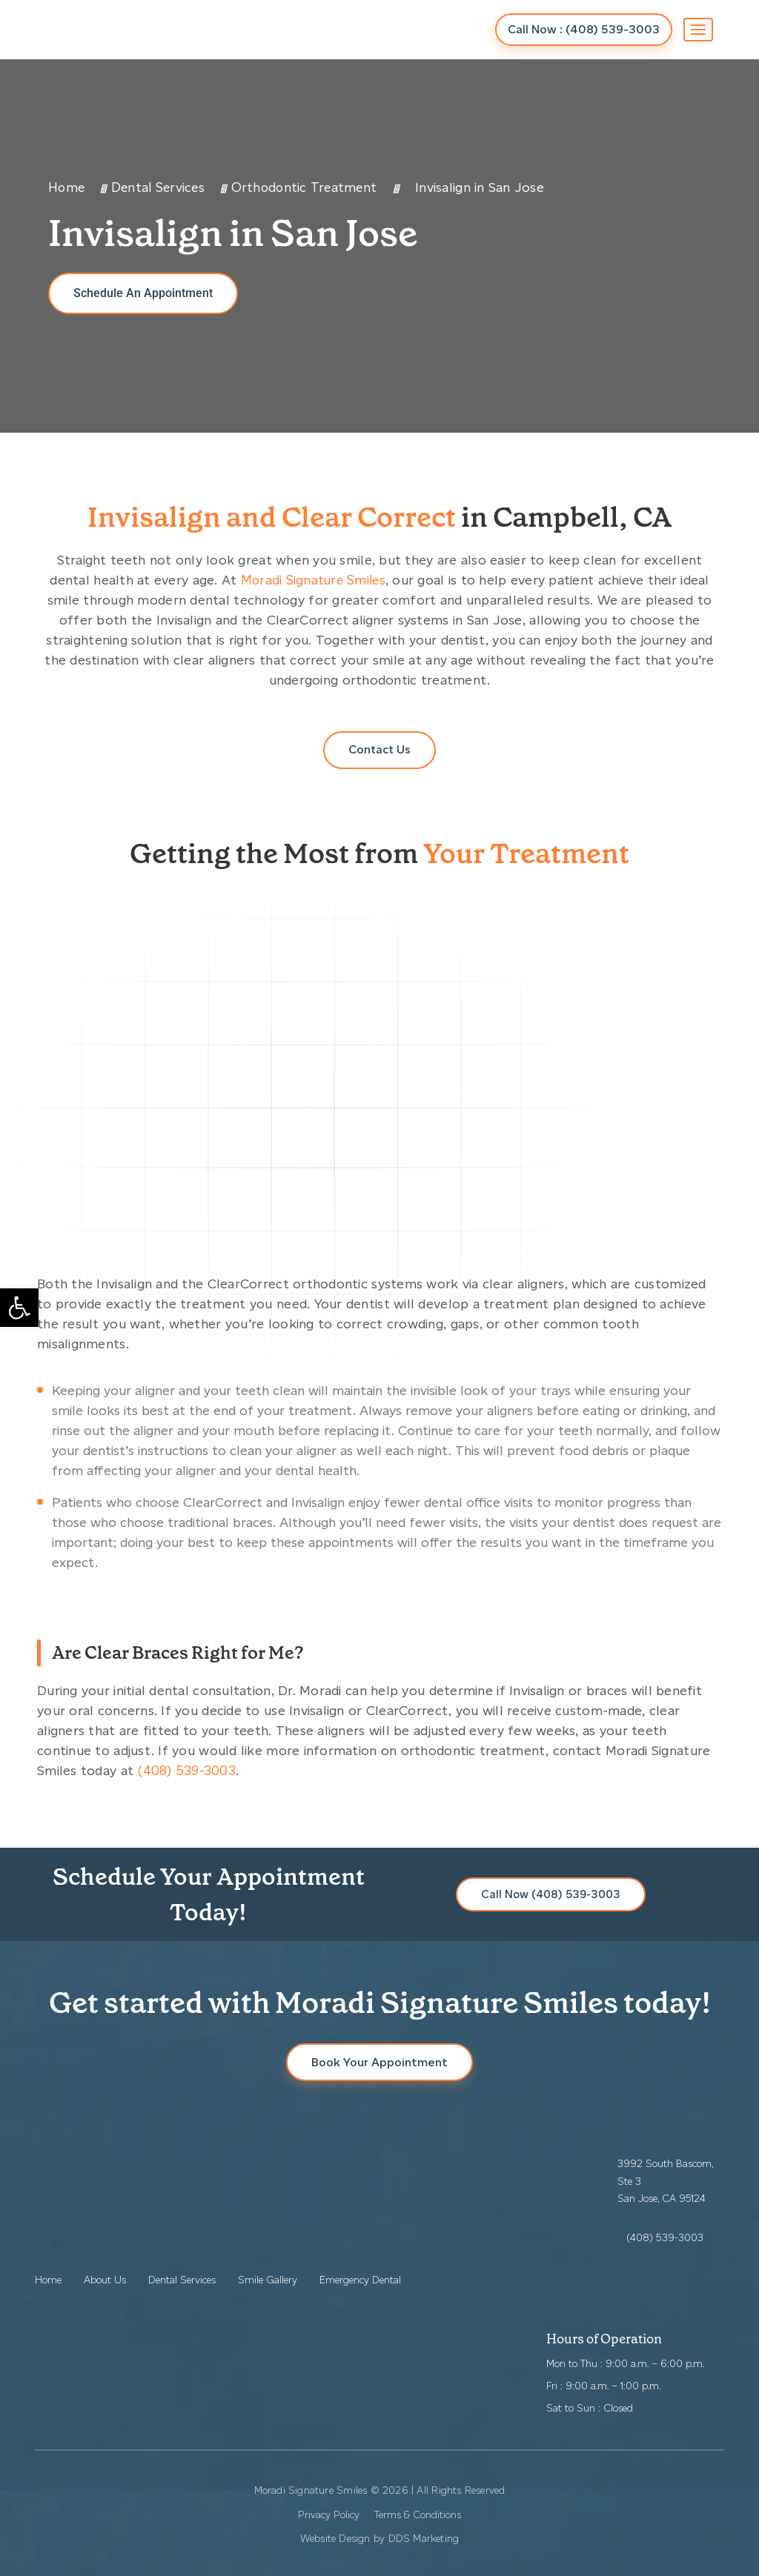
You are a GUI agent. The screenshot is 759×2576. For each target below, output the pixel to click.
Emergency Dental (360, 2280)
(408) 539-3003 (187, 1771)
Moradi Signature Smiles (313, 580)
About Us (105, 2280)
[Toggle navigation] (698, 29)
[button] (19, 1307)
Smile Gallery (267, 2280)
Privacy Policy (328, 2515)
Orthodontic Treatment (310, 187)
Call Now (583, 29)
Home (67, 187)
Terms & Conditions (417, 2515)
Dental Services (161, 187)
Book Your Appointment (379, 2062)
